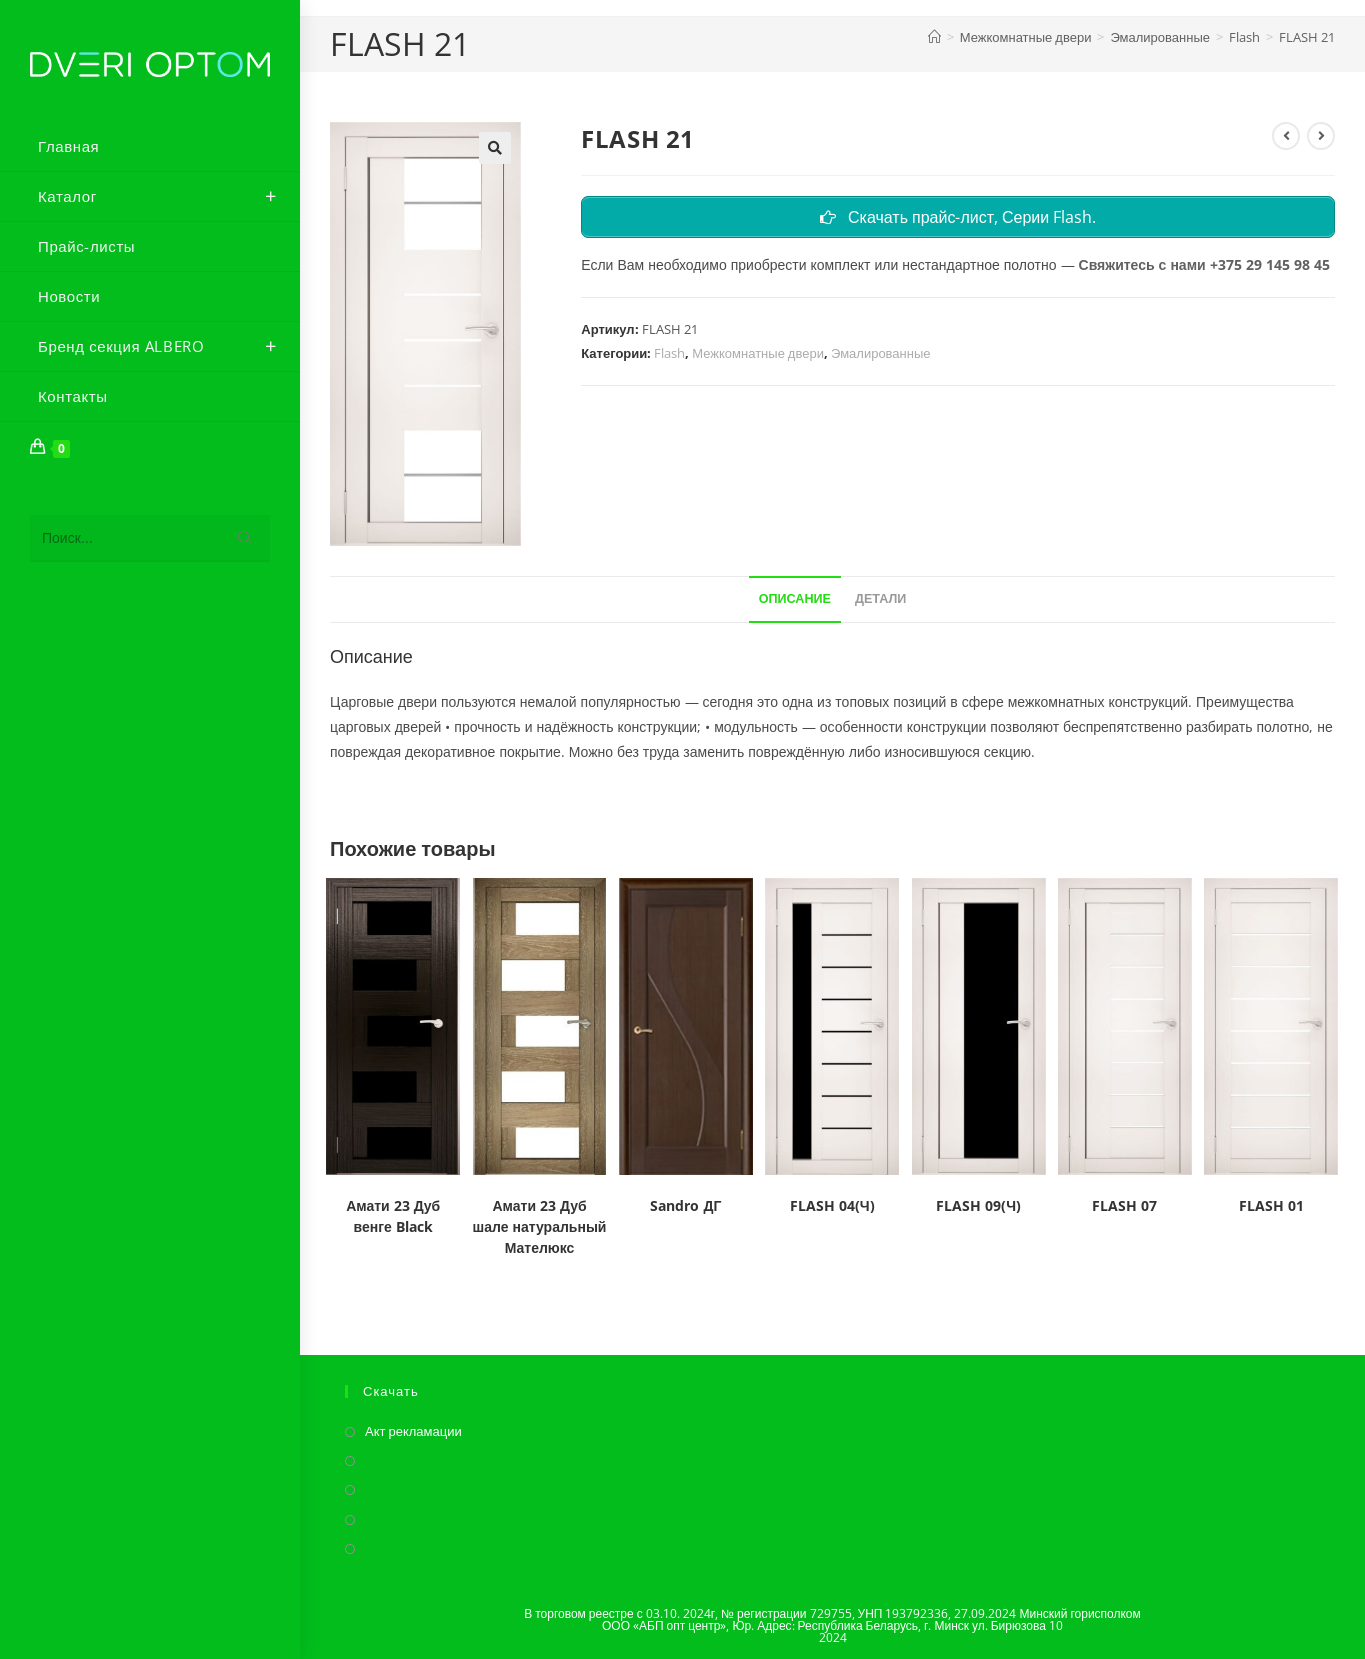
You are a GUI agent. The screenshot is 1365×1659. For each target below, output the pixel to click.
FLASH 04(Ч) (832, 1205)
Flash (669, 353)
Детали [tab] (880, 598)
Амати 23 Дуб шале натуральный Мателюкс (540, 1226)
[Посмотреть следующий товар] (1321, 136)
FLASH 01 (1271, 1205)
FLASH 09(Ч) (978, 1205)
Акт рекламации (413, 1431)
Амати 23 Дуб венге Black (393, 1216)
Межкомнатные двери (758, 353)
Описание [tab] (795, 598)
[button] (495, 148)
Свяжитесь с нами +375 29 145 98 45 (1204, 264)
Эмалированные (881, 353)
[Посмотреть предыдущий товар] (1286, 136)
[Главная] (934, 37)
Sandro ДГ (685, 1205)
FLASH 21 (1307, 37)
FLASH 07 (1124, 1205)
